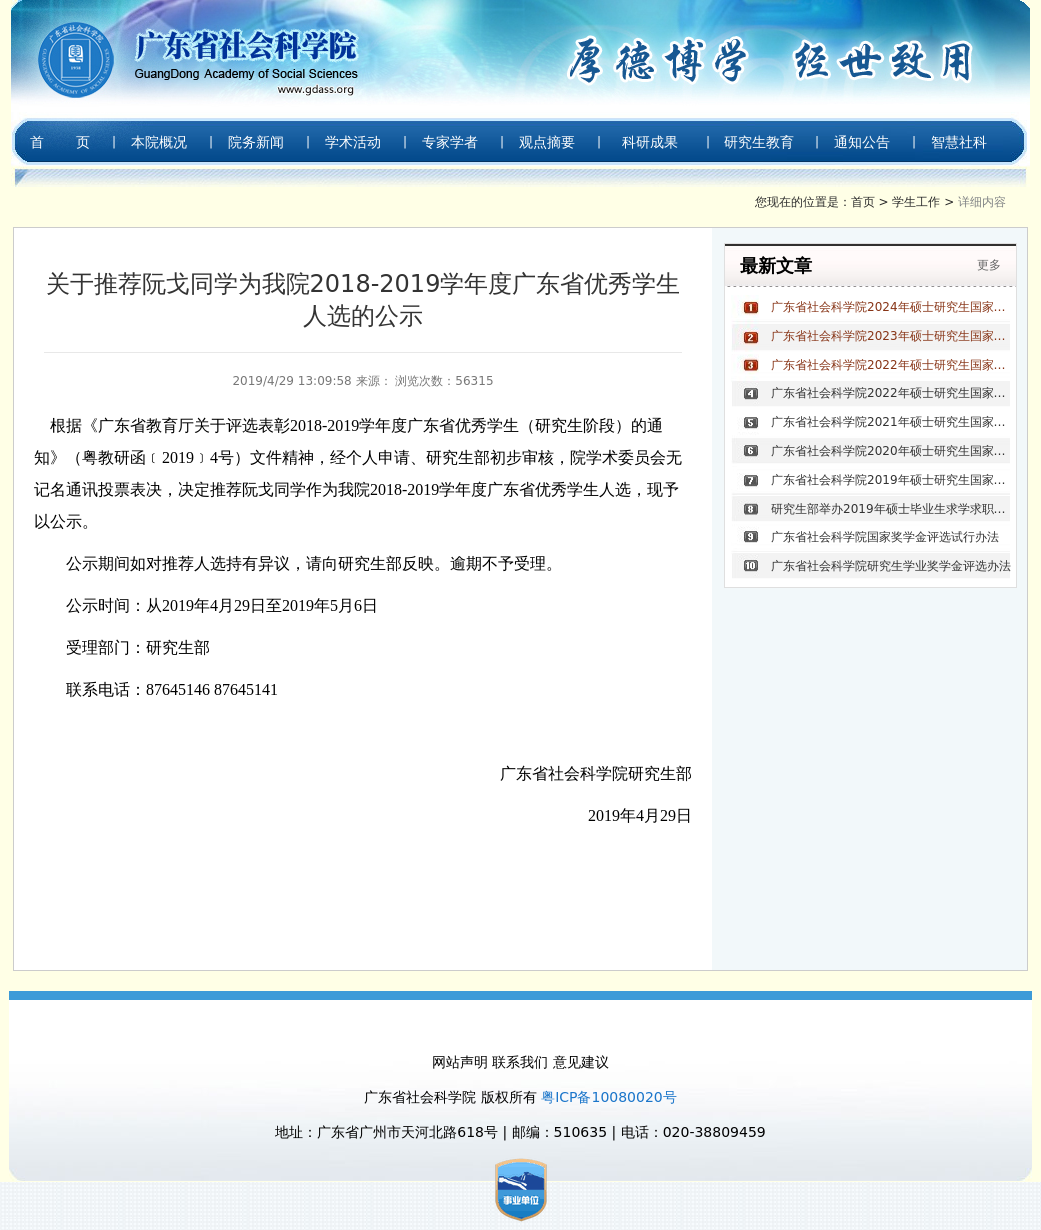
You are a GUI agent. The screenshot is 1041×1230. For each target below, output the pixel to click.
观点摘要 (547, 142)
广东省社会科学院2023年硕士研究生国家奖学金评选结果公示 (891, 336)
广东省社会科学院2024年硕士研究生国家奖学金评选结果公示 (891, 307)
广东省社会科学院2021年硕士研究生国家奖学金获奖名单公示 (891, 422)
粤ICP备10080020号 (609, 1097)
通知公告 (862, 142)
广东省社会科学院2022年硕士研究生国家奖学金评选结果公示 (891, 365)
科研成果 (650, 142)
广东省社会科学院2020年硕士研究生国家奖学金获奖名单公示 (891, 451)
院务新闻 (256, 142)
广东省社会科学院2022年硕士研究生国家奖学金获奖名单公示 (891, 393)
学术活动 (353, 142)
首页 (863, 202)
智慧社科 (959, 142)
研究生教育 (759, 142)
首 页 (59, 142)
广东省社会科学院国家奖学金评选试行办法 (885, 537)
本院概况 (159, 142)
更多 (989, 265)
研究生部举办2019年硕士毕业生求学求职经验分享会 (891, 509)
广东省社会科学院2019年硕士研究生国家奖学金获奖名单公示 (891, 480)
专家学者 (450, 142)
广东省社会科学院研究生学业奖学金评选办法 (891, 566)
